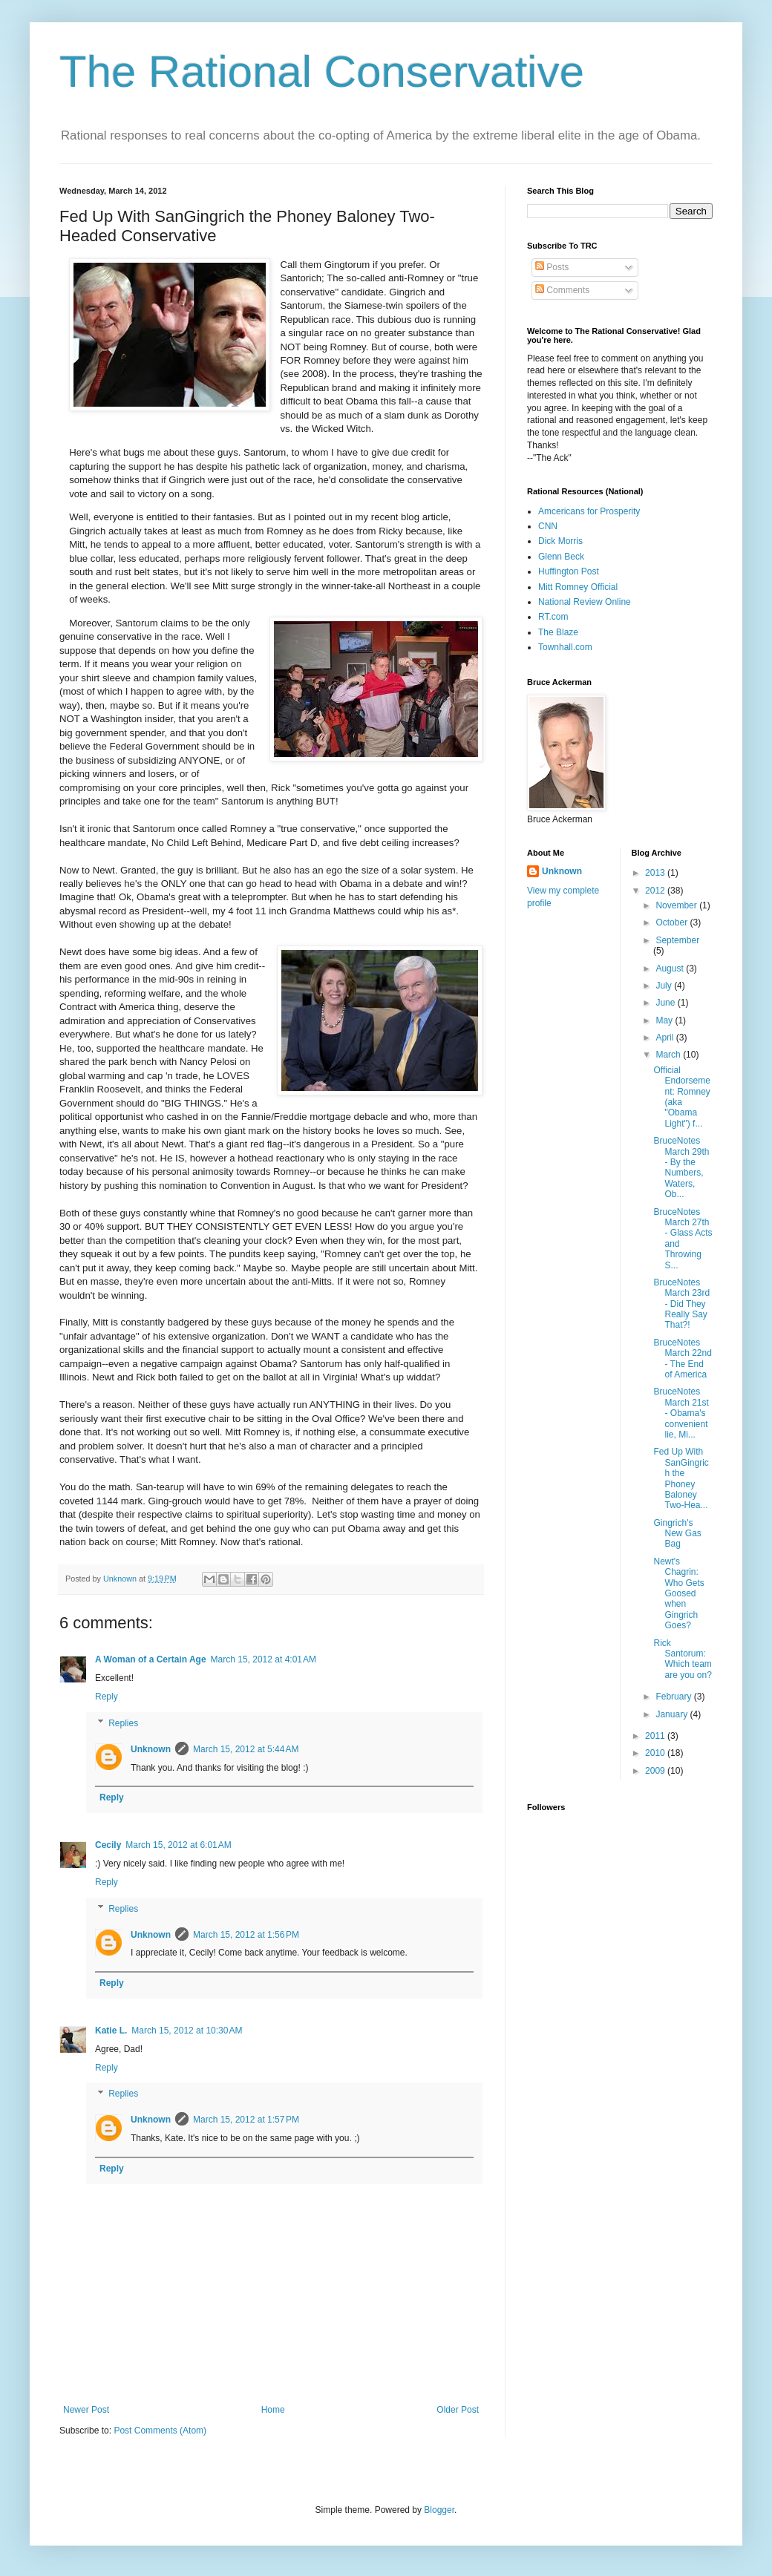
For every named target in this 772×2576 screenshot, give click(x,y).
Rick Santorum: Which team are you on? (682, 1659)
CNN (547, 526)
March (669, 1054)
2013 (656, 873)
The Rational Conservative (321, 71)
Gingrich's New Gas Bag (677, 1534)
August (670, 968)
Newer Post (86, 2410)
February (674, 1696)
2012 (656, 890)
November (677, 905)
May (665, 1020)
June (666, 1002)
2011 (656, 1736)
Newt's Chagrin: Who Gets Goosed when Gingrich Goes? (678, 1593)
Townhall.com (565, 647)
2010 (656, 1753)
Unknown (151, 1749)
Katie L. (111, 2030)
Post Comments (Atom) (160, 2430)
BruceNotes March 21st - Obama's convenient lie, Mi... (680, 1413)
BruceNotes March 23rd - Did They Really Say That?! (681, 1304)
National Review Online (584, 602)
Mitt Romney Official (578, 587)
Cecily (108, 1845)
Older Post (457, 2410)
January (672, 1714)
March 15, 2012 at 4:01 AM (263, 1659)
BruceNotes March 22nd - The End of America (682, 1358)
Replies (123, 1723)
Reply (106, 1696)
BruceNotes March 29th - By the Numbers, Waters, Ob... (681, 1167)
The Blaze (558, 632)
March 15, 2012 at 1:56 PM (246, 1935)
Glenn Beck (561, 556)
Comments (562, 290)
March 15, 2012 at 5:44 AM (245, 1749)
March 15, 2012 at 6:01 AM (178, 1845)
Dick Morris (560, 541)
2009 (656, 1771)
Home (273, 2410)
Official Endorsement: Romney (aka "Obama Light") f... (681, 1097)
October (672, 922)
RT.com (553, 617)
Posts (552, 267)
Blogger (439, 2510)
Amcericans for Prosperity (589, 511)
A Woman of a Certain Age (150, 1659)
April (665, 1037)
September (677, 940)
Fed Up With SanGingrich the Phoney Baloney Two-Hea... (680, 1478)
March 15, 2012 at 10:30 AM (186, 2030)
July (664, 985)
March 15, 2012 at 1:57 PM (246, 2119)
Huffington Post (568, 571)
